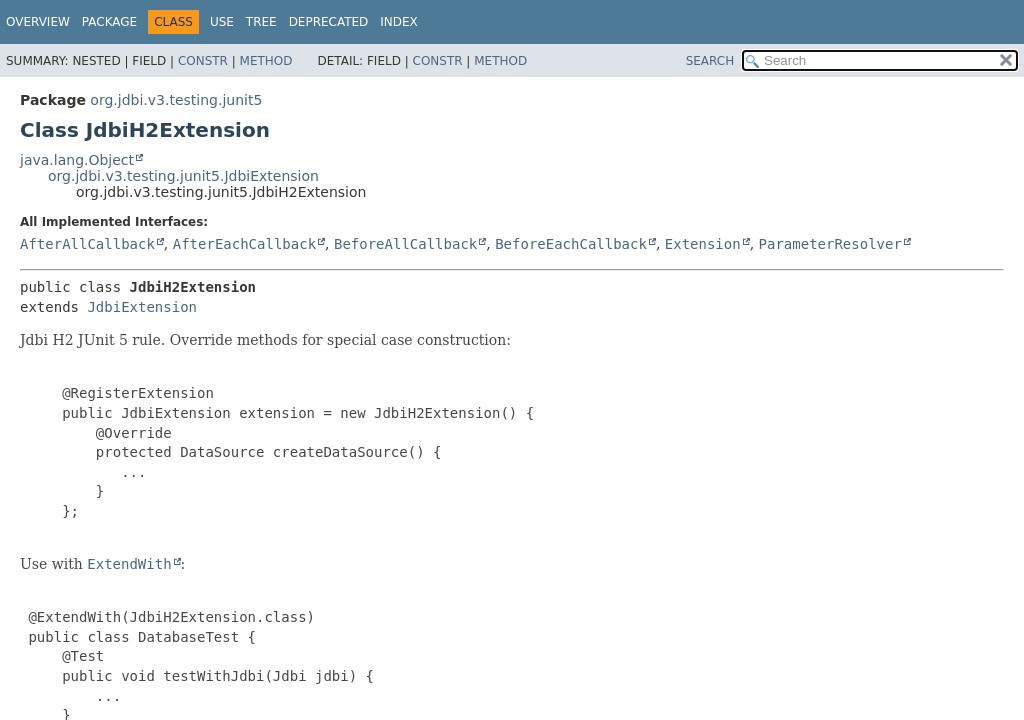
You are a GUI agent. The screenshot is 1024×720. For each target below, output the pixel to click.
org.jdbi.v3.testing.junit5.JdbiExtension (183, 176)
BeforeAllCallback (405, 244)
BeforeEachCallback (571, 244)
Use (222, 22)
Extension (703, 244)
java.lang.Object (77, 160)
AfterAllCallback (87, 244)
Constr (203, 61)
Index (399, 22)
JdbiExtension (142, 307)
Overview (38, 22)
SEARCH (710, 61)
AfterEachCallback (244, 244)
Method (266, 61)
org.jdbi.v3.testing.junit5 (176, 100)
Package (109, 22)
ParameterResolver (830, 244)
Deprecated (329, 22)
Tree (261, 22)
